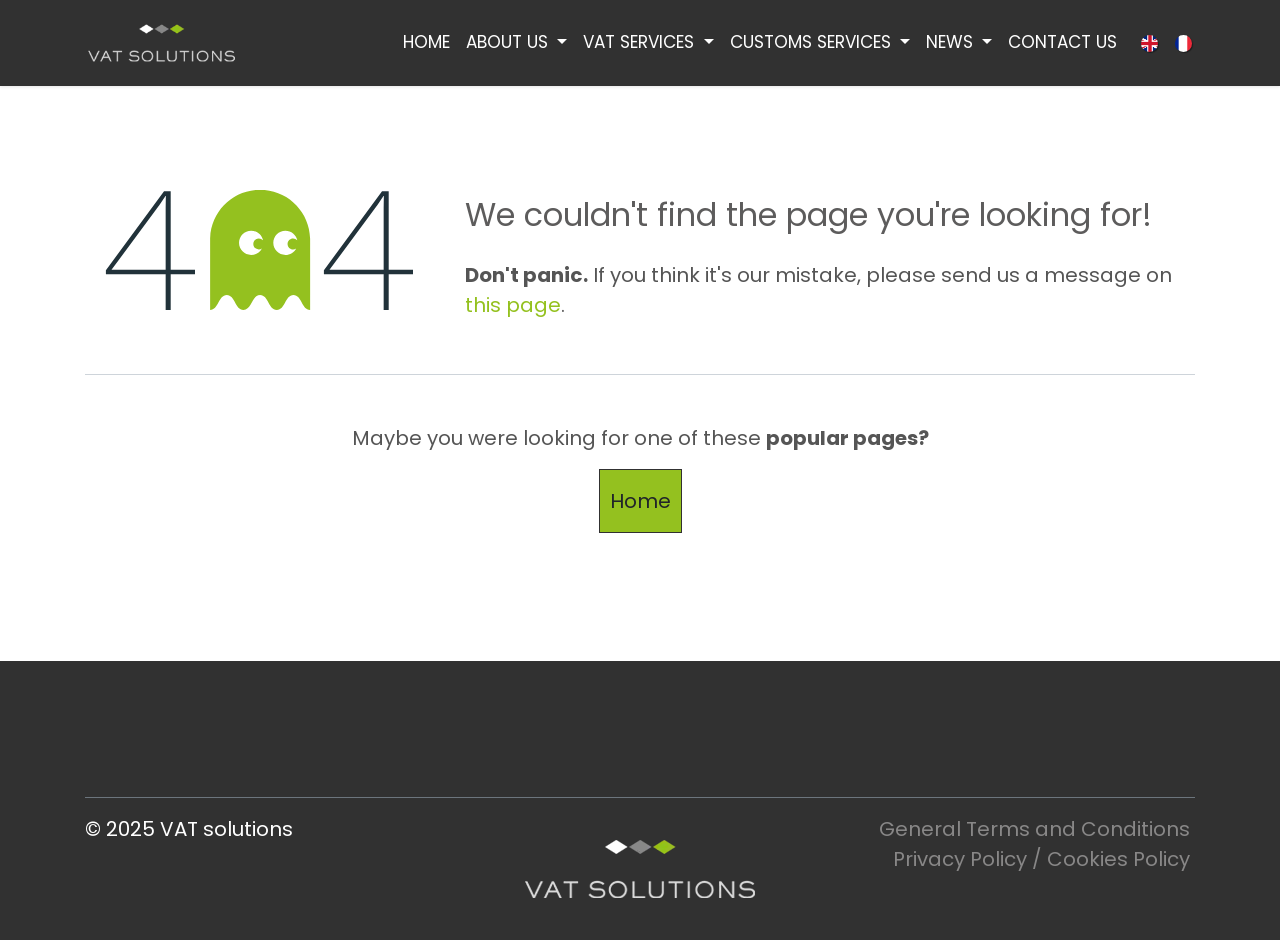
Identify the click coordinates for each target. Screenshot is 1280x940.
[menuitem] (426, 43)
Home (640, 501)
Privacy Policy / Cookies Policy (1041, 859)
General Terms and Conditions (1037, 829)
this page (513, 305)
